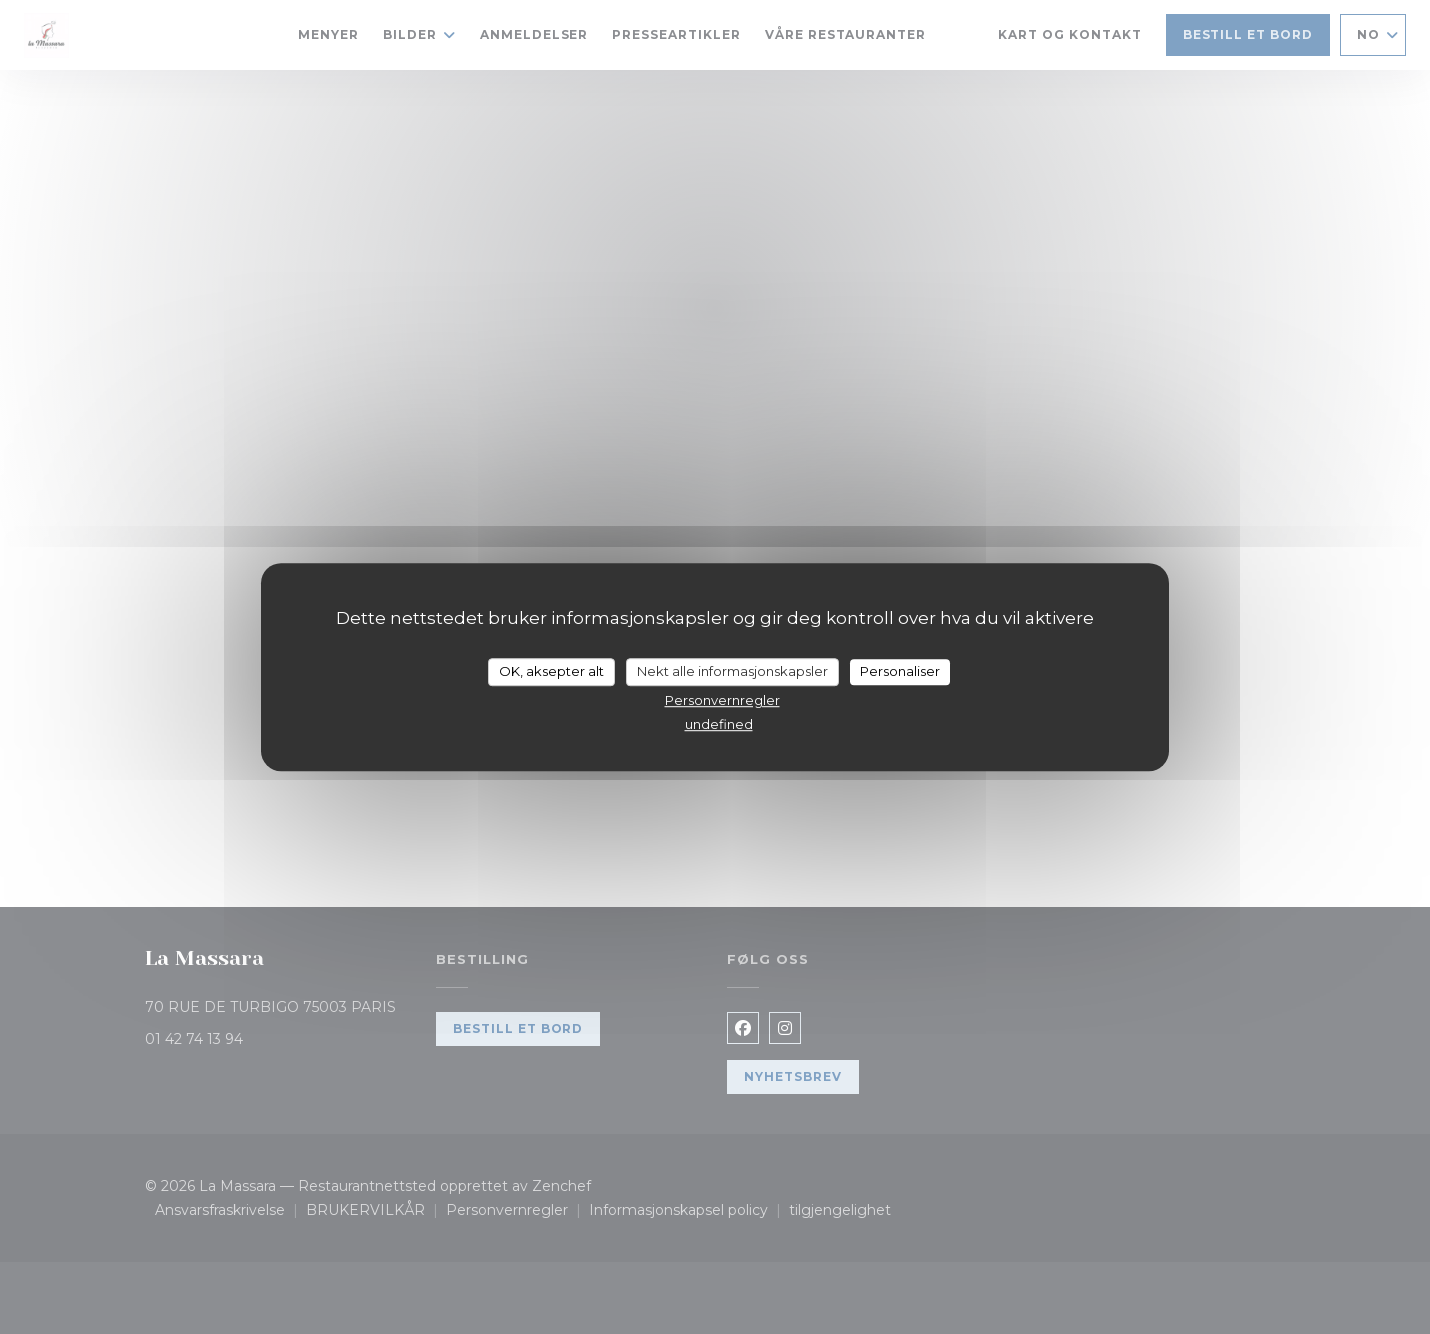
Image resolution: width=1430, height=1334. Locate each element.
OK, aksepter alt (551, 671)
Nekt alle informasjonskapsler (732, 671)
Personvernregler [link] (722, 700)
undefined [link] (719, 724)
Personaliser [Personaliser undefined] (900, 671)
